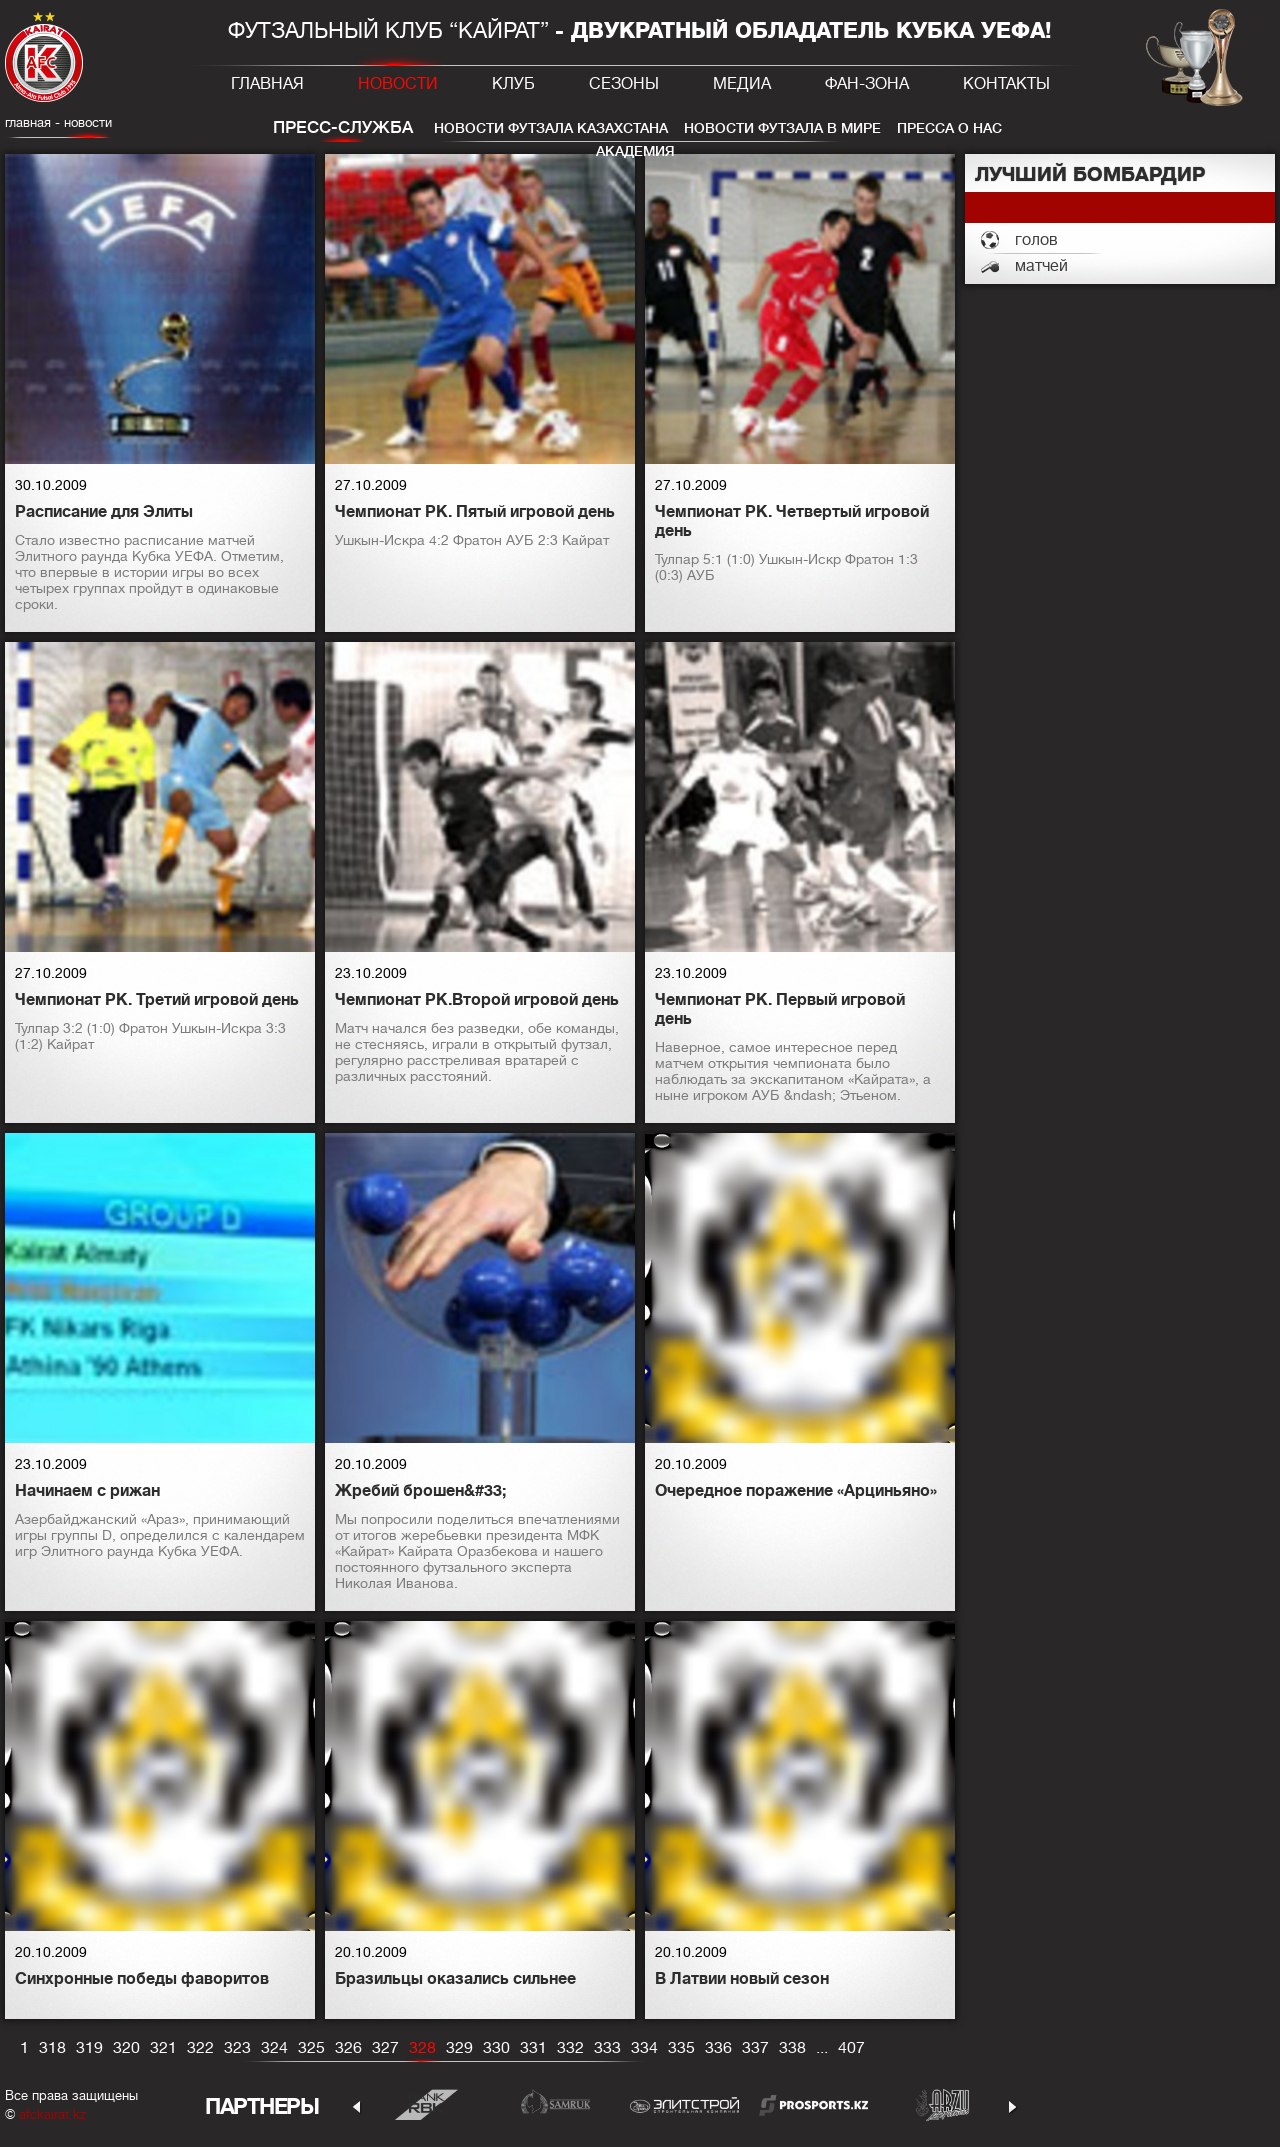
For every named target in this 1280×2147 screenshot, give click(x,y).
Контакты (1006, 84)
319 (89, 2048)
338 (792, 2048)
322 (200, 2048)
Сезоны (624, 84)
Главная (267, 84)
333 (607, 2048)
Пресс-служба (343, 127)
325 (311, 2048)
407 (851, 2048)
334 (644, 2048)
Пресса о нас (949, 128)
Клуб (513, 84)
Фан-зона (867, 84)
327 (385, 2048)
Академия (635, 151)
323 (237, 2048)
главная (28, 122)
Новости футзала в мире (782, 128)
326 (348, 2048)
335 (681, 2048)
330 (496, 2048)
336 (718, 2048)
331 (533, 2048)
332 (570, 2048)
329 (459, 2048)
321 (163, 2048)
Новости (398, 84)
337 (755, 2048)
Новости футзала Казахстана (551, 128)
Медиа (742, 84)
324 (274, 2048)
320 (126, 2048)
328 (422, 2048)
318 (52, 2048)
